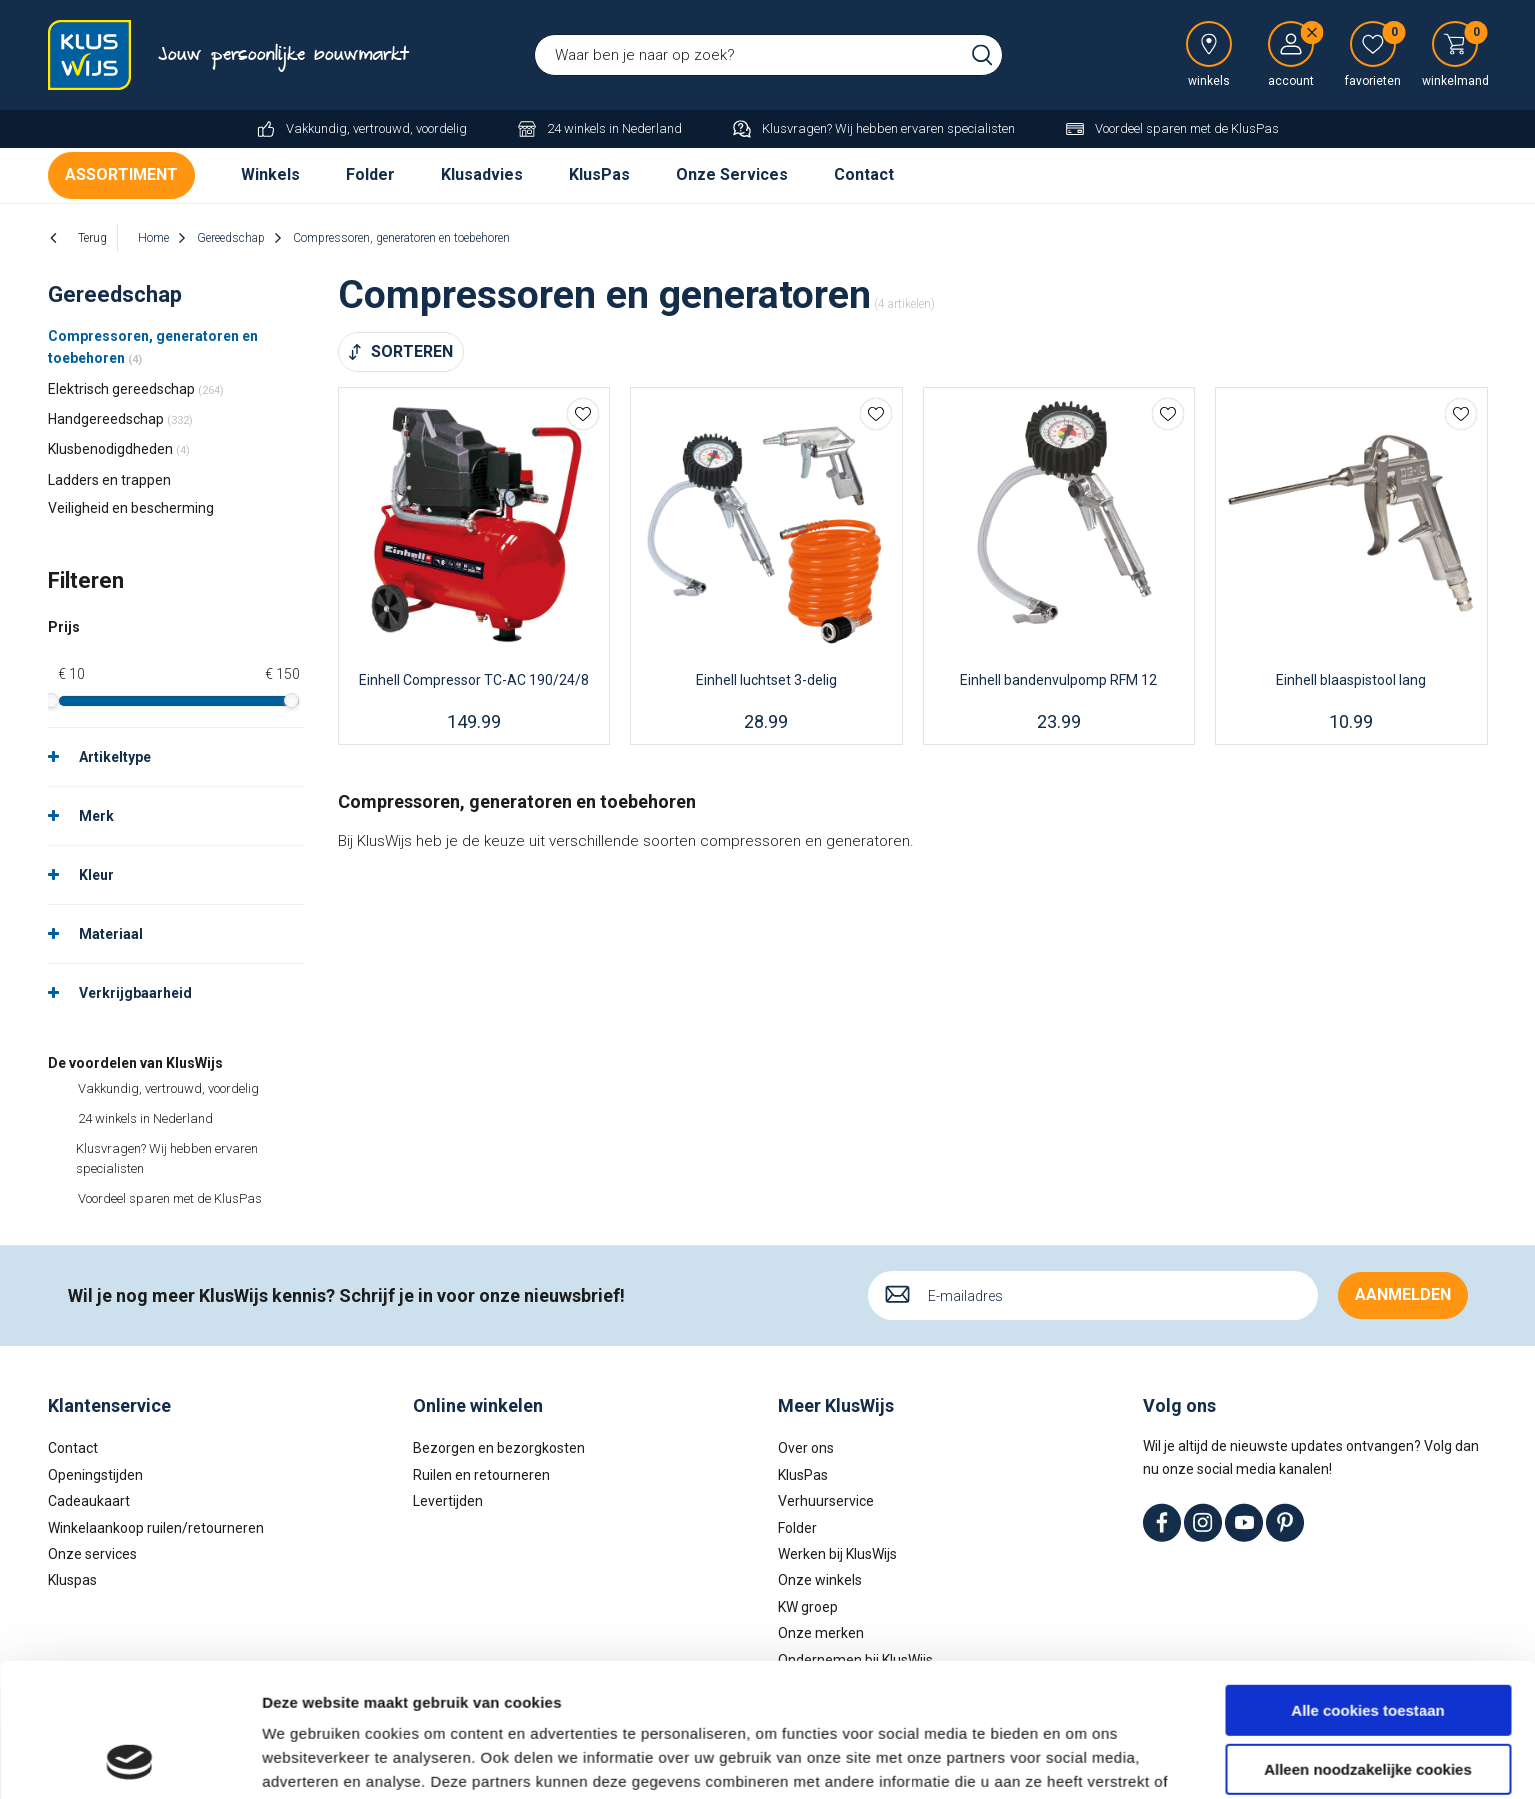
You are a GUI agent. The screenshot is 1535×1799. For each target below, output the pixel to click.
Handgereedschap (120, 419)
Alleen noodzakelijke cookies (1368, 1643)
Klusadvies (482, 174)
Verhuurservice (826, 1501)
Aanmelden (1403, 1294)
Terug (92, 238)
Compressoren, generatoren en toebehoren (153, 347)
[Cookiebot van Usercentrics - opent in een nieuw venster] (129, 1760)
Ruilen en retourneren (481, 1475)
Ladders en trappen (109, 480)
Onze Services (732, 174)
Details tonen (309, 1759)
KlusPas (599, 174)
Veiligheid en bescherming (131, 508)
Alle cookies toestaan (1367, 1585)
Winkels (270, 174)
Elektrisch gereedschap (136, 389)
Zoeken (982, 55)
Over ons (806, 1448)
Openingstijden (95, 1475)
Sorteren (412, 351)
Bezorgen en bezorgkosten (499, 1448)
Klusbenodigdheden (119, 449)
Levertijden (448, 1501)
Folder (370, 174)
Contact (864, 174)
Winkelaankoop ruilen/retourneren (156, 1527)
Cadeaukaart (89, 1501)
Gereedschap (115, 294)
